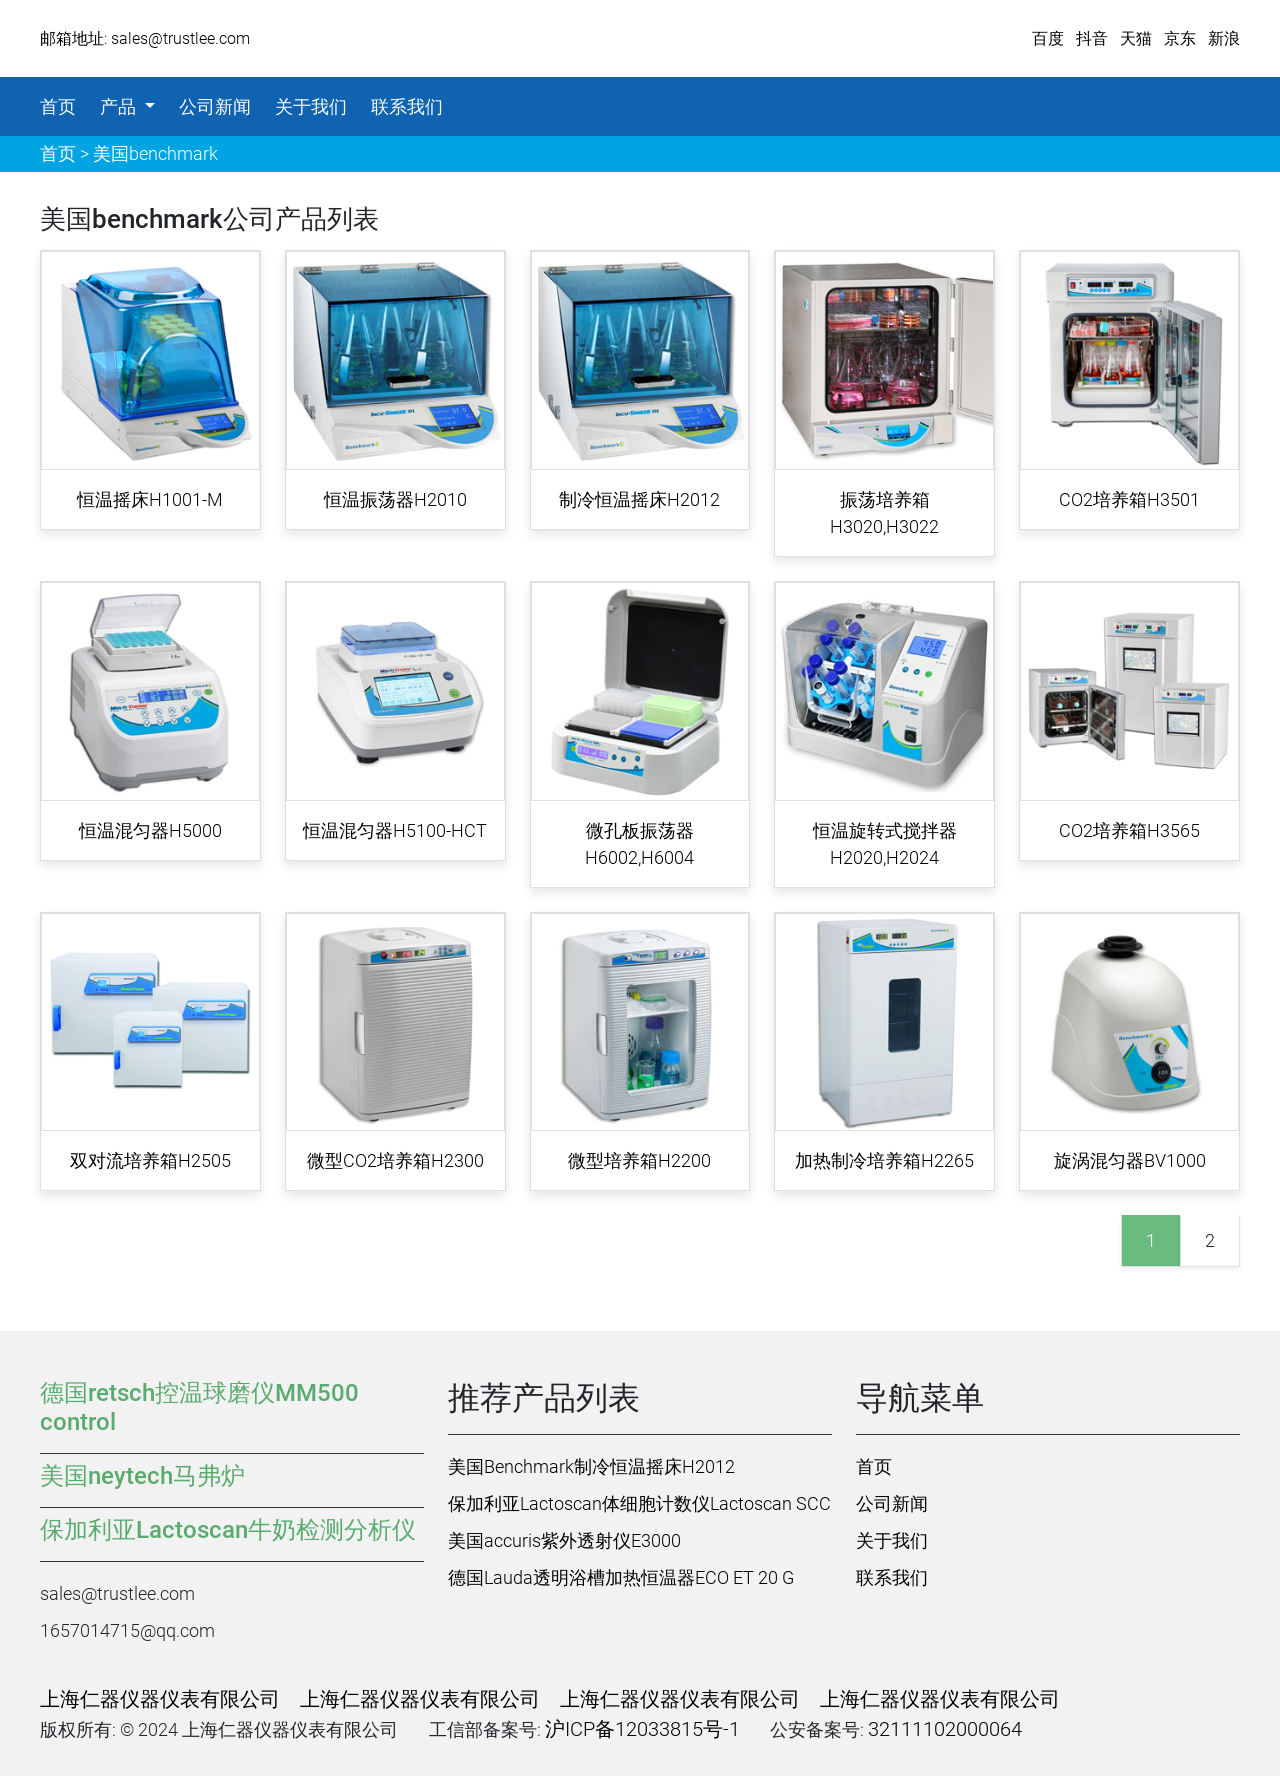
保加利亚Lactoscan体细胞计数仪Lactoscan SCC (639, 1503)
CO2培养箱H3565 (1129, 830)
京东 (1180, 38)
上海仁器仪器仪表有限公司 (160, 1699)
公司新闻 (215, 106)
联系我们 (407, 106)
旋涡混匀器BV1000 (1130, 1160)
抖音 (1092, 38)
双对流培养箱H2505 (150, 1160)
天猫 (1136, 38)
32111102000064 (945, 1729)
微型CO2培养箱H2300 (395, 1160)
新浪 (1224, 38)
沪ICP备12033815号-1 (642, 1729)
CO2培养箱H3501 (1129, 499)
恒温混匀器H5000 (150, 830)
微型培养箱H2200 (639, 1160)
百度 (1048, 38)
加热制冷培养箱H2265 (884, 1160)
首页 (58, 106)
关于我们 (311, 106)
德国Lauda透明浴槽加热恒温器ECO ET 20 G (621, 1577)
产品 (120, 106)
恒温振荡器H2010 (395, 499)
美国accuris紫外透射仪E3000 (564, 1540)
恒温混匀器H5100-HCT (395, 830)
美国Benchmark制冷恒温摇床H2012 (591, 1466)
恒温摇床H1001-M (150, 499)
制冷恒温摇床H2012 (639, 499)
